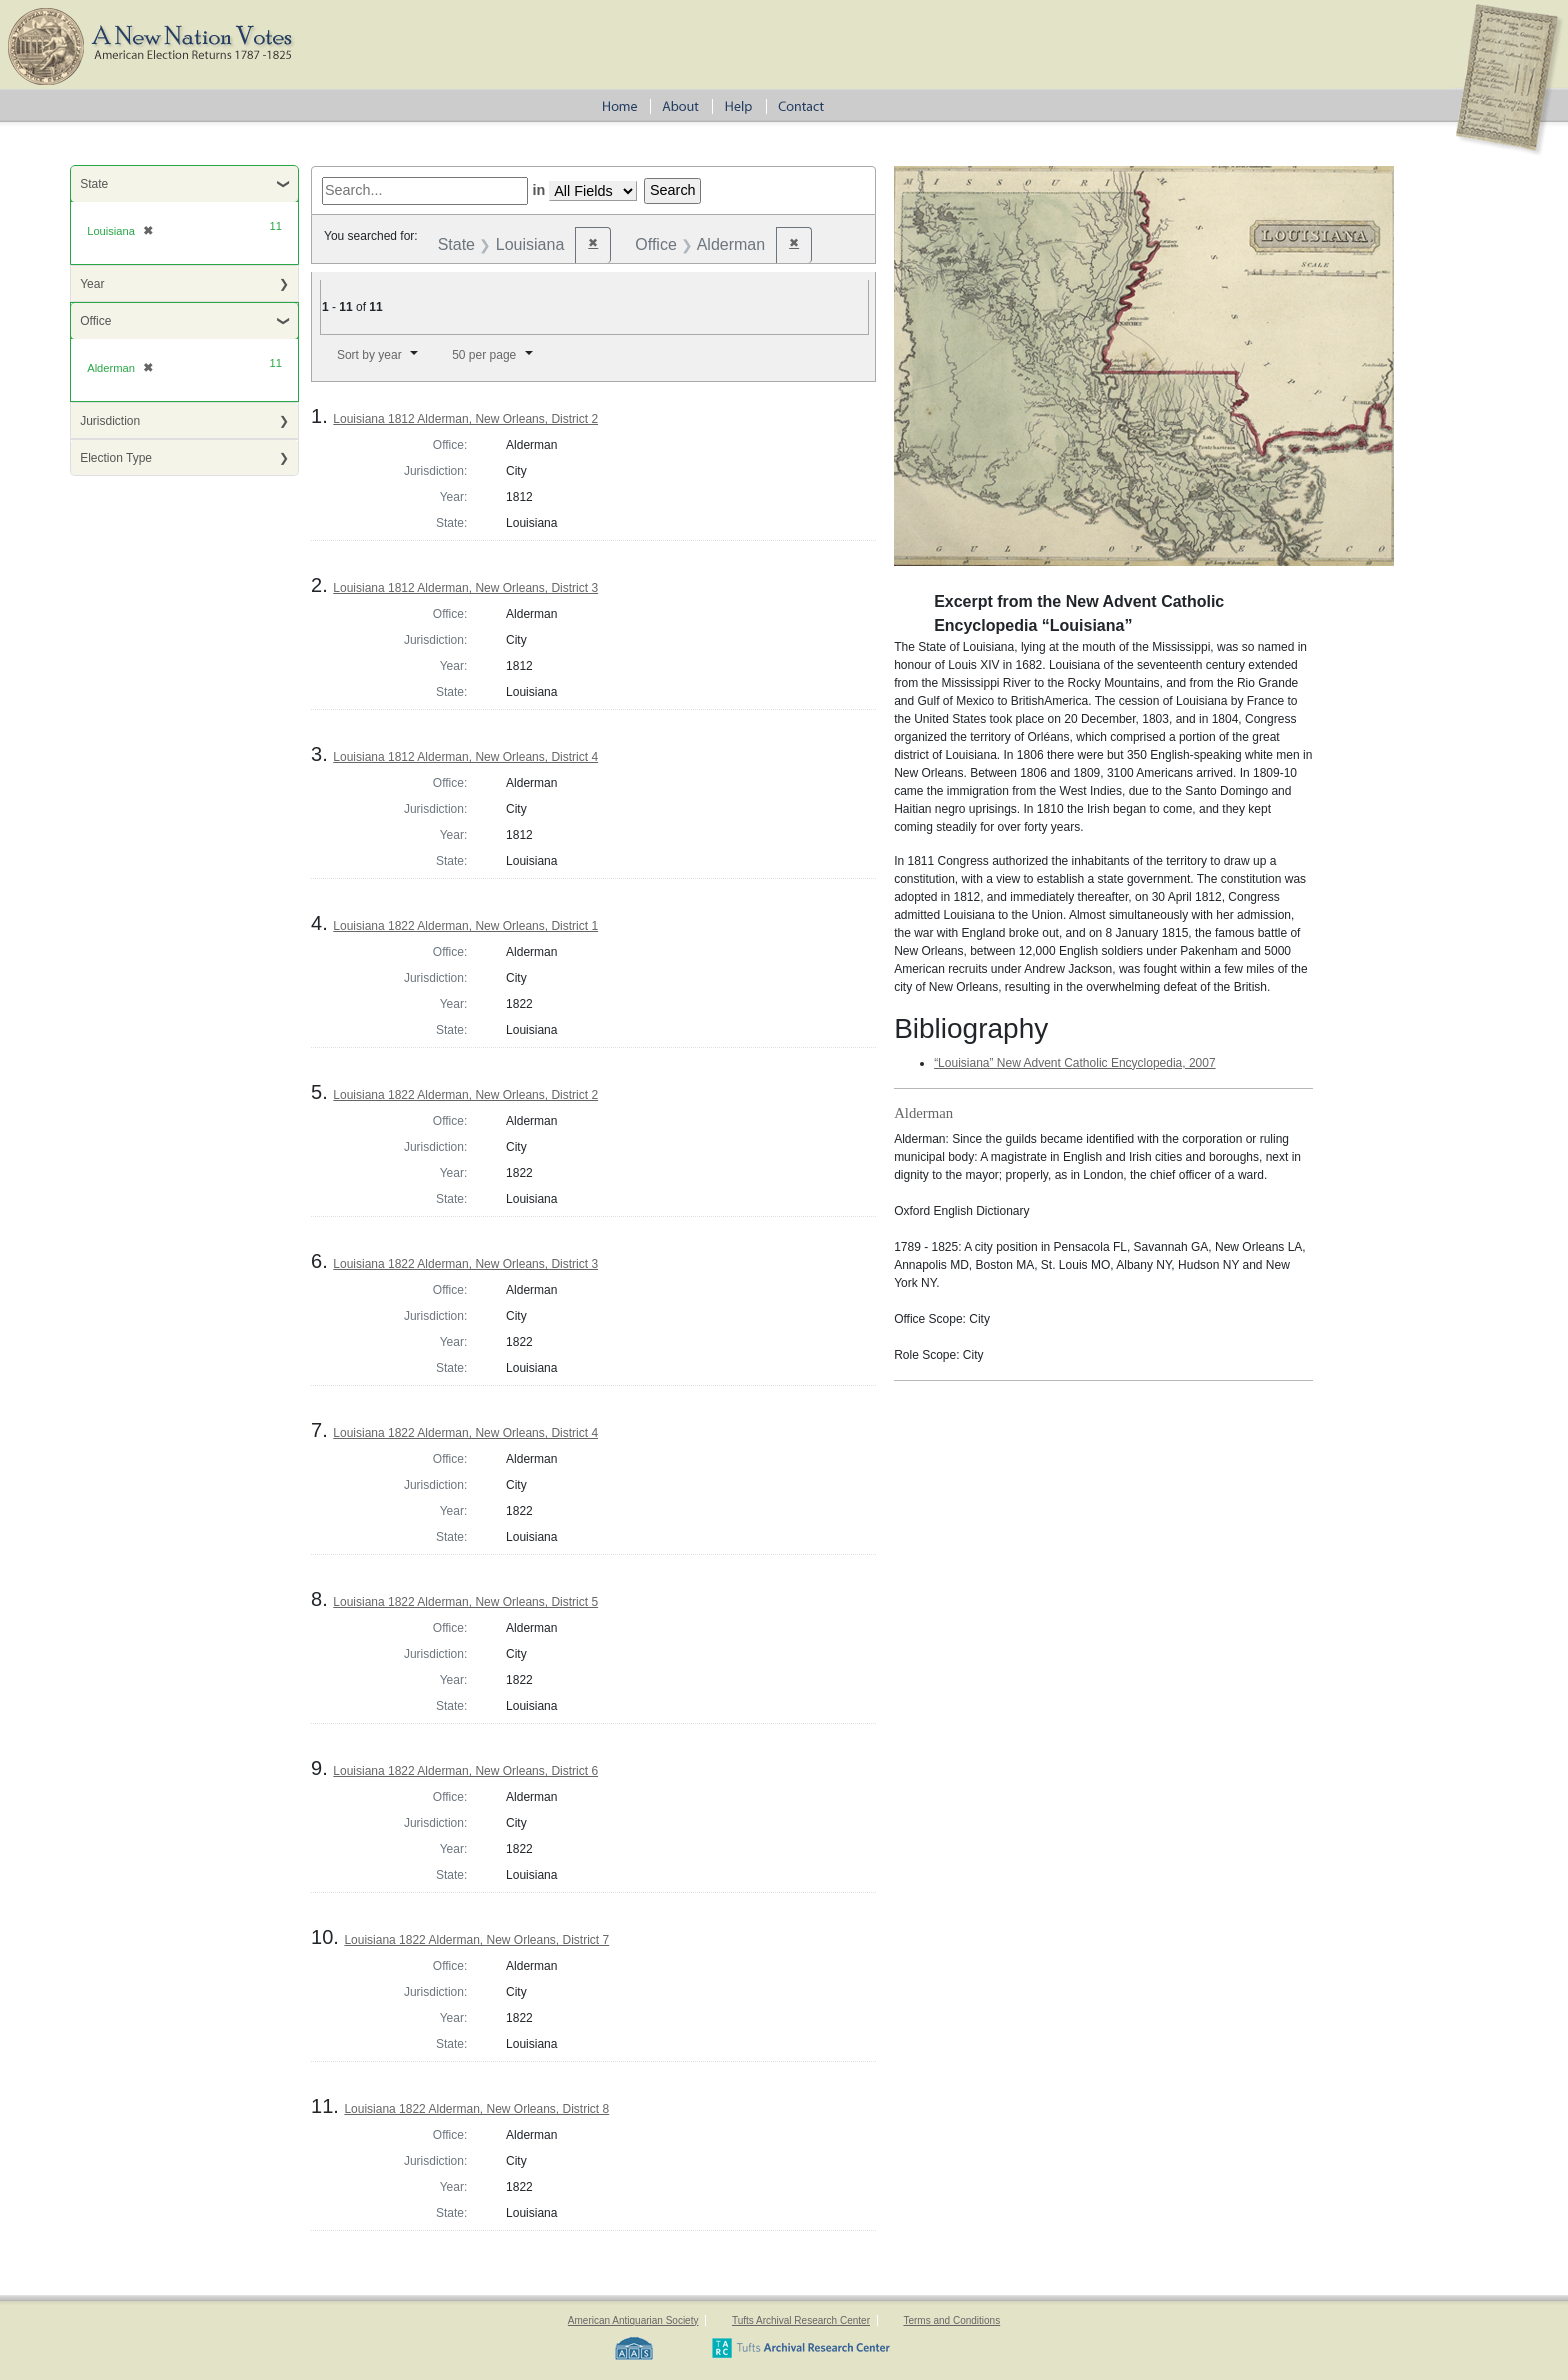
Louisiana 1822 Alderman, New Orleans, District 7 (476, 1940)
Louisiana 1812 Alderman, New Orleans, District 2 (465, 419)
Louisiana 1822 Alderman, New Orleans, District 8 (476, 2109)
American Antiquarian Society (633, 2320)
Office (95, 321)
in (538, 190)
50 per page (484, 355)
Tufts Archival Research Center (801, 2320)
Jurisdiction (110, 421)
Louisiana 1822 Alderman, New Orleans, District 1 (465, 926)
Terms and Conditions (951, 2320)
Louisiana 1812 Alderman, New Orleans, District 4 (465, 757)
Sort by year (369, 355)
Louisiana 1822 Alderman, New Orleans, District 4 (465, 1433)
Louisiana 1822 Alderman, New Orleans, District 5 (465, 1602)
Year (92, 284)
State (94, 184)
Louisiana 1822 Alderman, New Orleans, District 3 (465, 1264)
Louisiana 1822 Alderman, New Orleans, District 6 (465, 1771)
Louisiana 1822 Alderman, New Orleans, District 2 (465, 1095)
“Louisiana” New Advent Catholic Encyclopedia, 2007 (1075, 1063)
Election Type (116, 458)
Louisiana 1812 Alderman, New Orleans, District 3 (465, 588)
